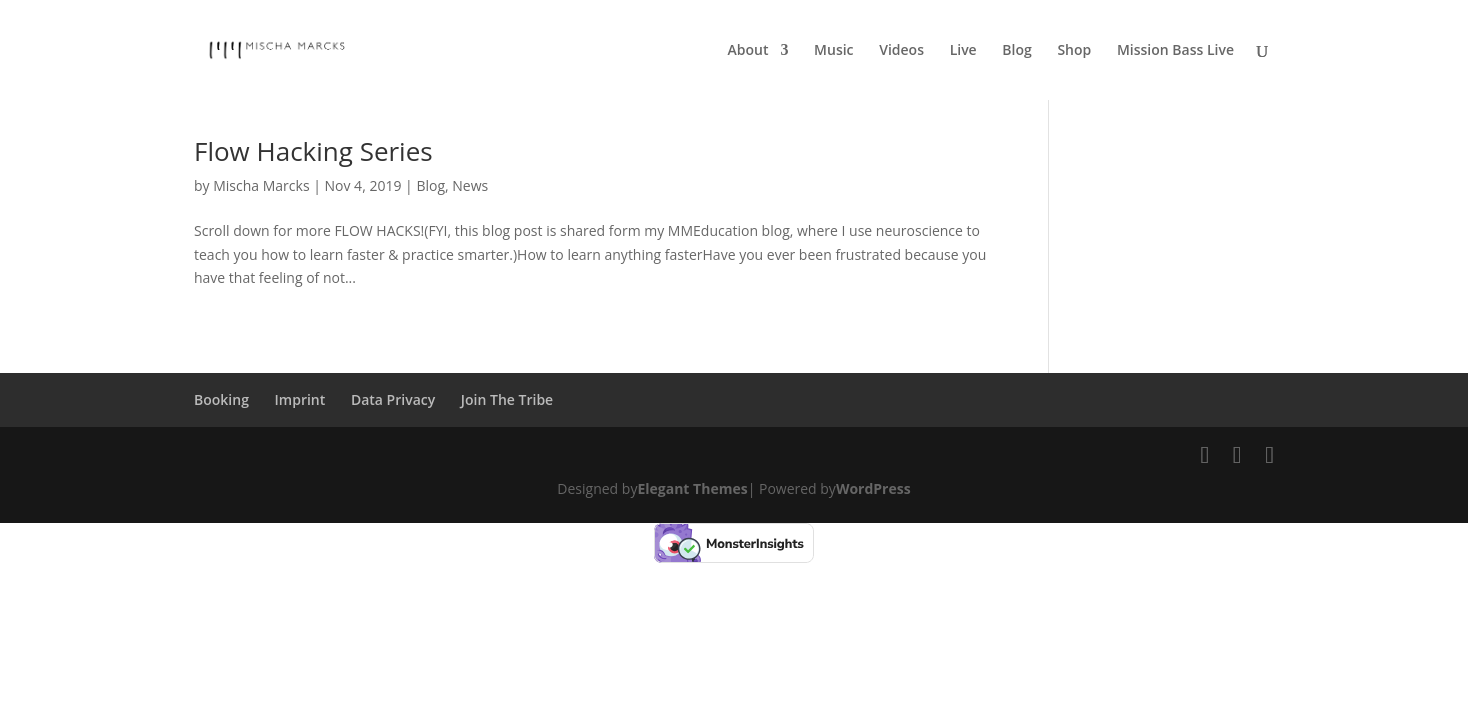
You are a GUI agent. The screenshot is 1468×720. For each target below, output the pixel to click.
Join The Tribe (507, 399)
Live (963, 51)
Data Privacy (393, 399)
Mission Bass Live (1175, 51)
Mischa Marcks (261, 185)
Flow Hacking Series (313, 151)
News (470, 185)
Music (833, 51)
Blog (1016, 51)
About (748, 51)
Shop (1074, 51)
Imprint (300, 399)
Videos (901, 51)
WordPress (873, 488)
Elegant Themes (692, 488)
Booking (221, 399)
